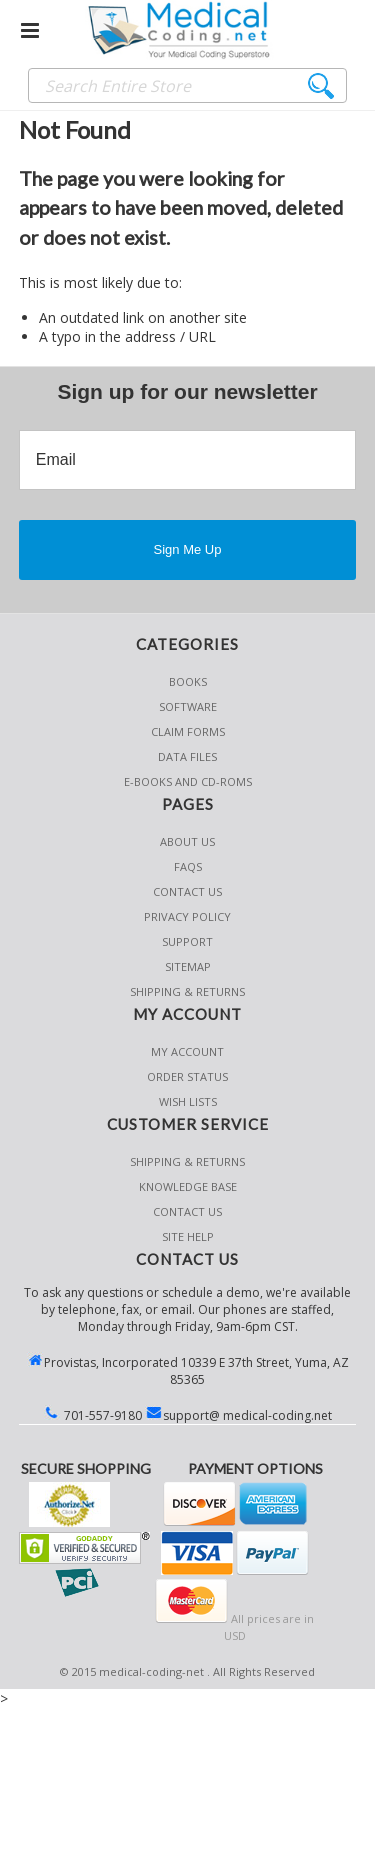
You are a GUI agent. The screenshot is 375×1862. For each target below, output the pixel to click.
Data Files (187, 756)
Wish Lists (188, 1101)
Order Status (187, 1076)
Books (188, 681)
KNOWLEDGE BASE (188, 1186)
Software (188, 706)
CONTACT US (187, 1211)
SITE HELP (188, 1236)
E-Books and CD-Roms (188, 781)
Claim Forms (188, 731)
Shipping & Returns (187, 1161)
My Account (187, 1051)
